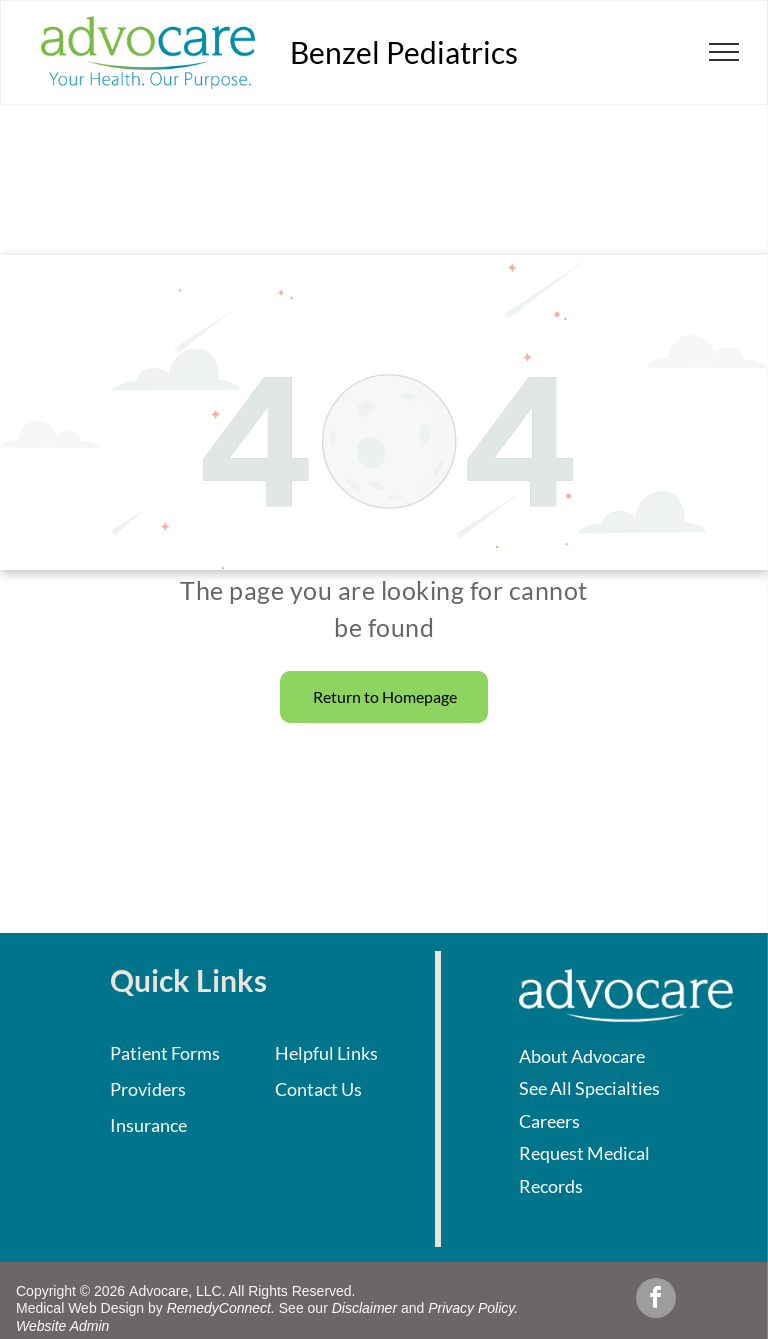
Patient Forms (165, 1053)
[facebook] (656, 1300)
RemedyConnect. (221, 1308)
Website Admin (62, 1326)
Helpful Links (326, 1053)
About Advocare (582, 1056)
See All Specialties (589, 1088)
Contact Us (318, 1089)
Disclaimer (364, 1308)
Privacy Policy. (473, 1308)
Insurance (148, 1125)
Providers (148, 1089)
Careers (549, 1121)
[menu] (724, 52)
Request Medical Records (584, 1169)
